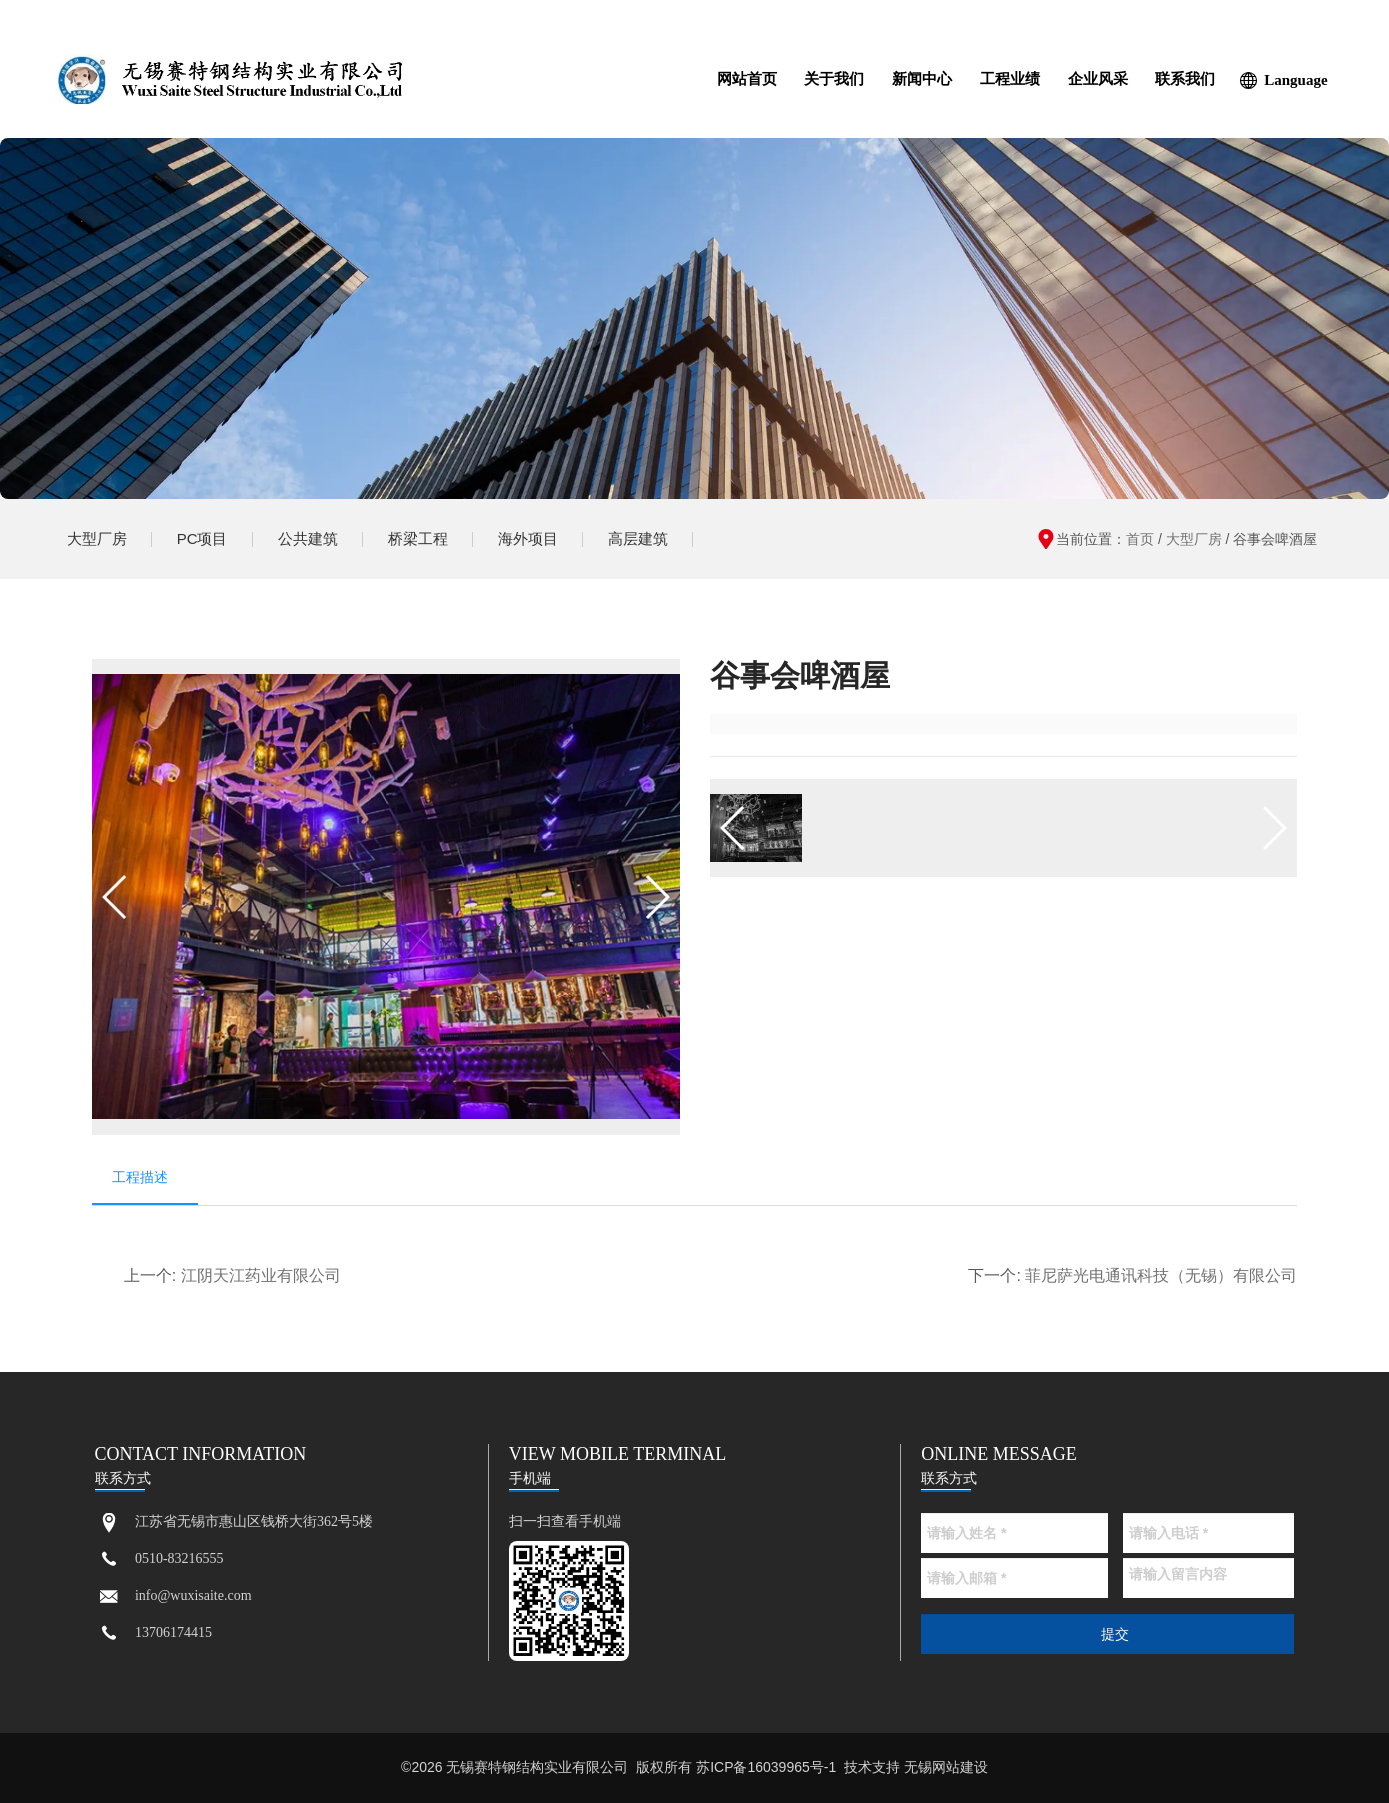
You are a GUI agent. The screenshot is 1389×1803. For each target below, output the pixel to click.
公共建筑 (308, 538)
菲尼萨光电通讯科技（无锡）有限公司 (1161, 1275)
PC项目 (202, 538)
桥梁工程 (418, 538)
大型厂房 (97, 538)
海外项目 (528, 538)
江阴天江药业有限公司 (261, 1275)
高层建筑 (638, 538)
